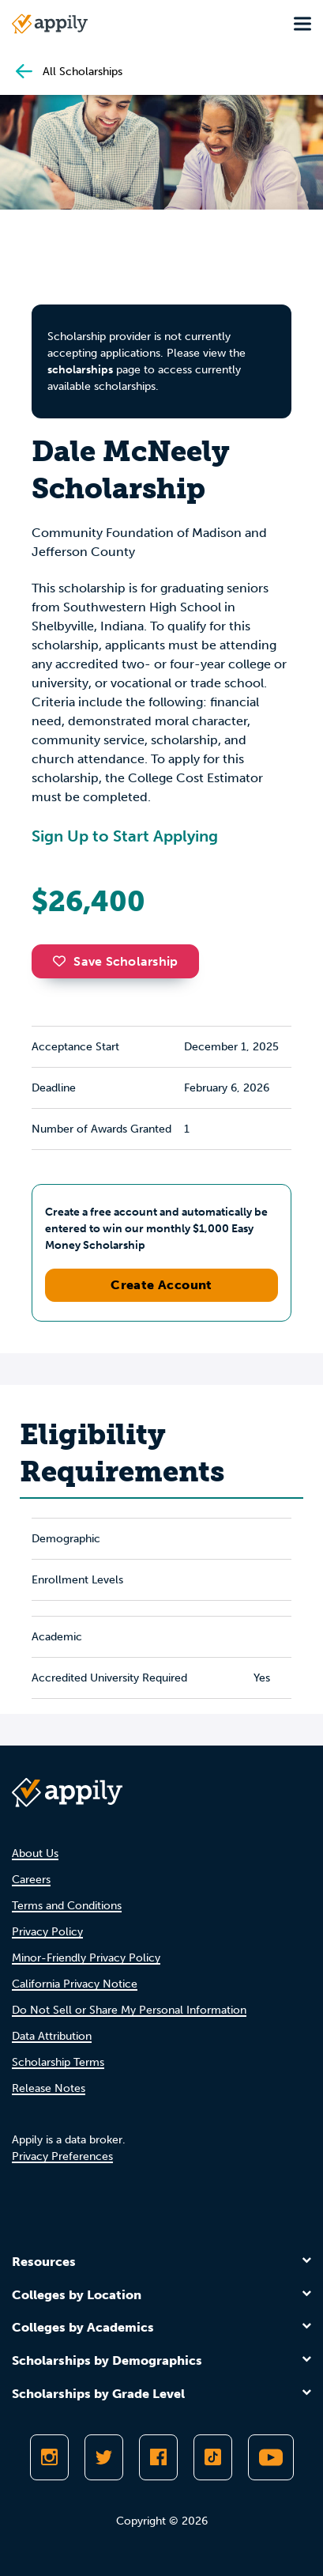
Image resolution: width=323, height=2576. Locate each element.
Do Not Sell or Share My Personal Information (129, 2010)
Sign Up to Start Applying (125, 836)
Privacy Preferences (62, 2156)
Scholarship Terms (58, 2062)
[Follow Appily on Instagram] (49, 2457)
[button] (63, 961)
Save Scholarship (115, 961)
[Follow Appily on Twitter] (104, 2457)
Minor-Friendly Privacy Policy (86, 1958)
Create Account (161, 1284)
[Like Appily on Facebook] (158, 2457)
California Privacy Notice (74, 1984)
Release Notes (48, 2088)
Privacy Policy (47, 1932)
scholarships (80, 369)
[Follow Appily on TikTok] (212, 2457)
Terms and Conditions (67, 1905)
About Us (35, 1853)
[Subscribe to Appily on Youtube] (271, 2457)
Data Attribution (52, 2036)
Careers (31, 1879)
